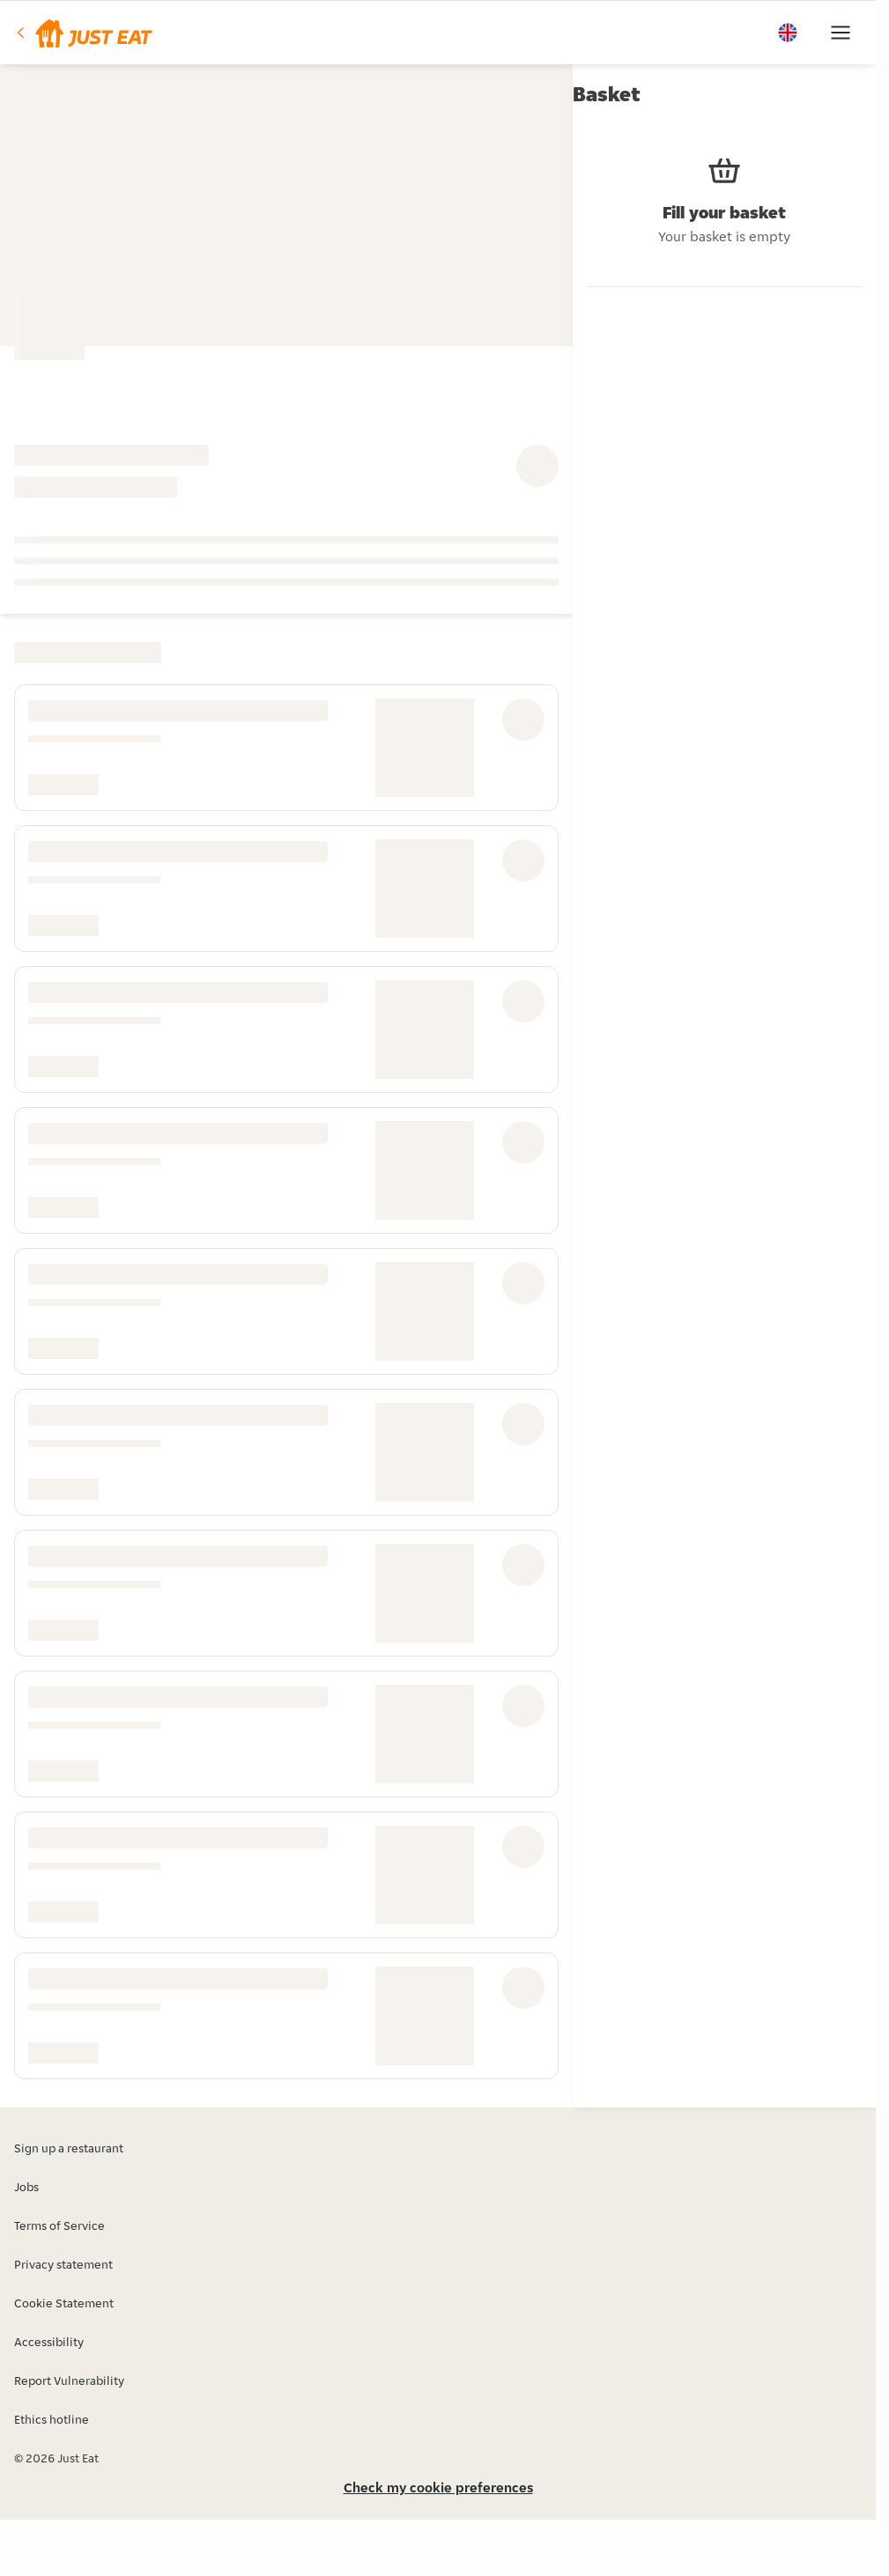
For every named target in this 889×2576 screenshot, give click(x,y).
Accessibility (49, 2342)
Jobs (26, 2187)
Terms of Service (59, 2225)
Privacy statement (63, 2264)
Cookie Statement (64, 2303)
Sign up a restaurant (68, 2148)
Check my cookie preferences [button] (438, 2487)
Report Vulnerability (69, 2380)
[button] (83, 32)
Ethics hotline (51, 2419)
